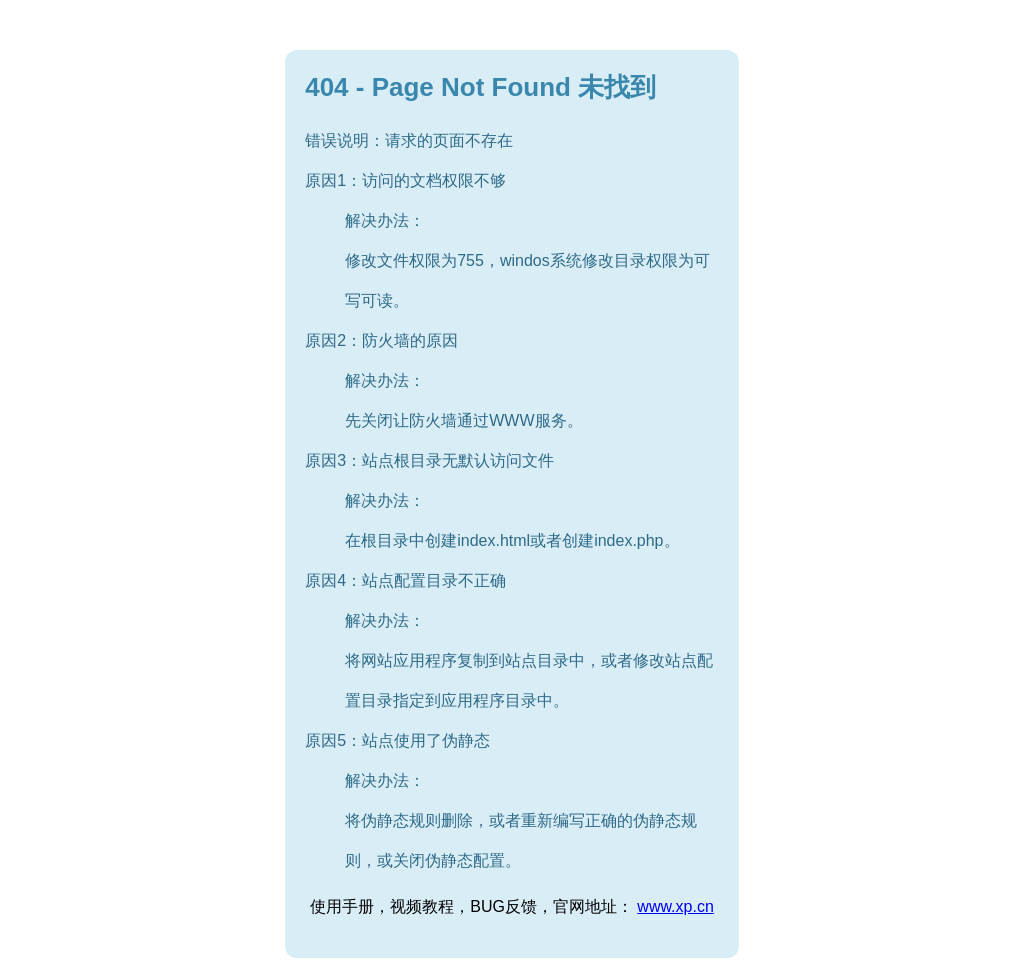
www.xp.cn (675, 906)
